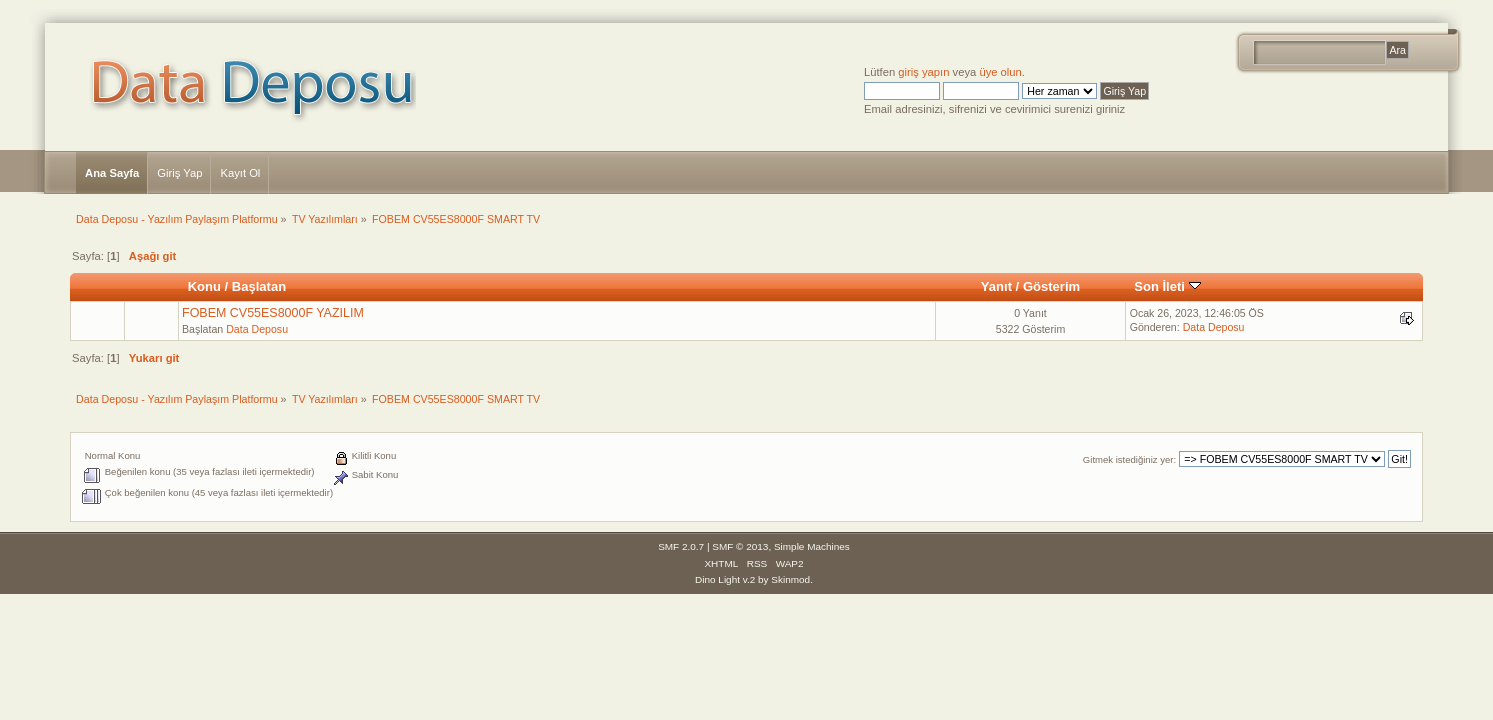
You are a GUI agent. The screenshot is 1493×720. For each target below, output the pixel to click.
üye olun (1000, 72)
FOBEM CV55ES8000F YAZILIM (273, 313)
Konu (204, 286)
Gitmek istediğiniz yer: (1129, 459)
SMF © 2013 (740, 546)
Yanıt (996, 286)
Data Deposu (257, 329)
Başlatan (259, 286)
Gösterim (1051, 286)
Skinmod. (792, 579)
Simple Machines (812, 546)
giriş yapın (923, 72)
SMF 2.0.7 (681, 546)
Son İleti (1167, 286)
